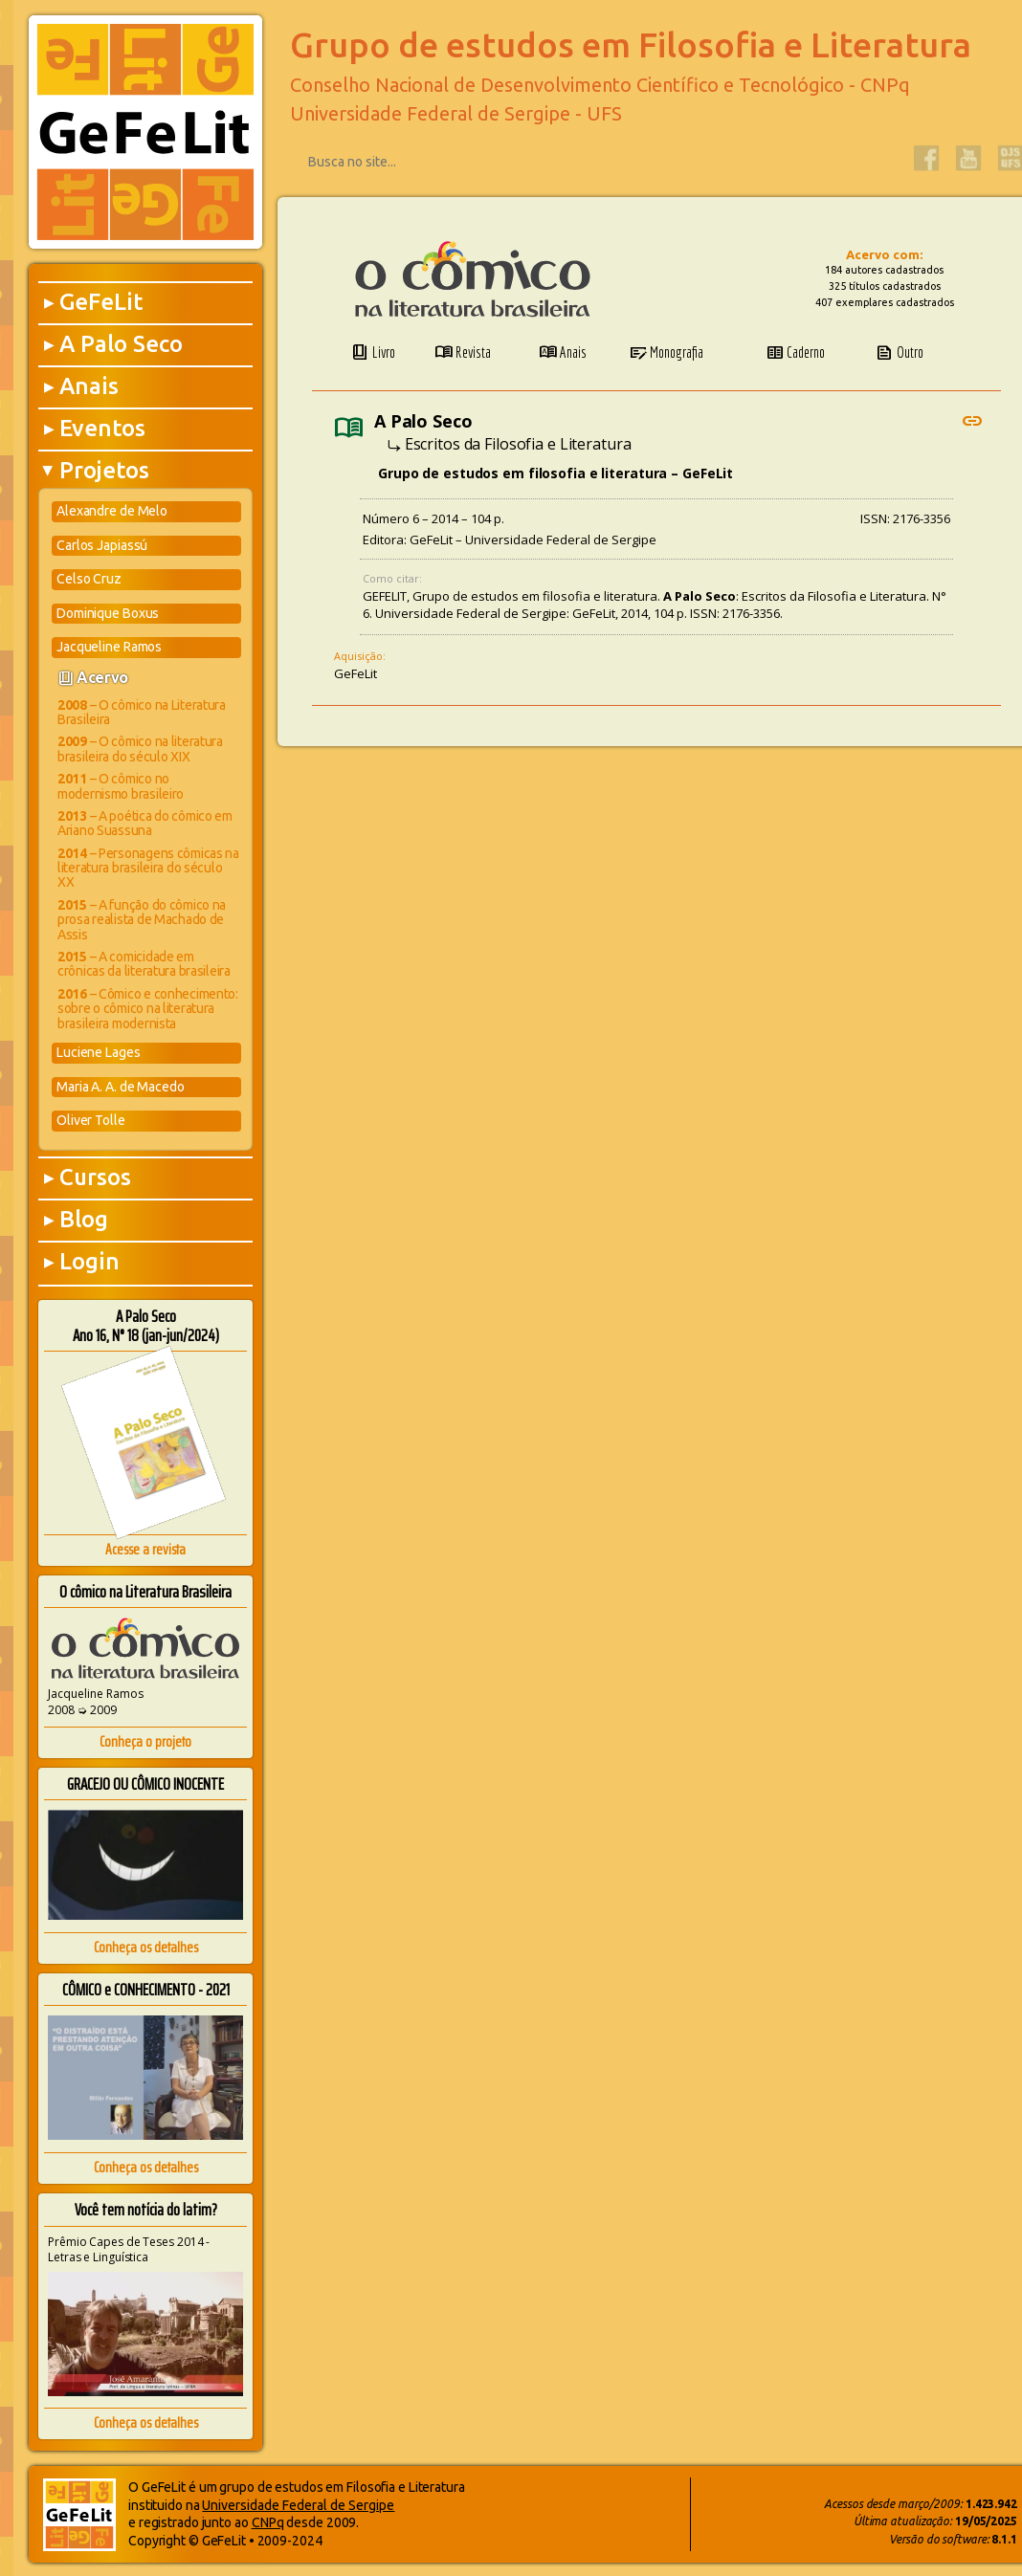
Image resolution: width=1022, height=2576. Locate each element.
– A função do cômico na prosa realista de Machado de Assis (141, 919)
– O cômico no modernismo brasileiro (120, 786)
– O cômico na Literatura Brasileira (141, 712)
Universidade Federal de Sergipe (298, 2505)
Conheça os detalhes (146, 1947)
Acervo (102, 677)
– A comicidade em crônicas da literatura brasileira (144, 964)
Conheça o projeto (145, 1741)
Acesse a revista (145, 1549)
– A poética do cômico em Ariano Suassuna (145, 823)
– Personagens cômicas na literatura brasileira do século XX (148, 868)
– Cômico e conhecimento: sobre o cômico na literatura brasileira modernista (147, 1008)
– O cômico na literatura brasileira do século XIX (140, 748)
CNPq (268, 2522)
